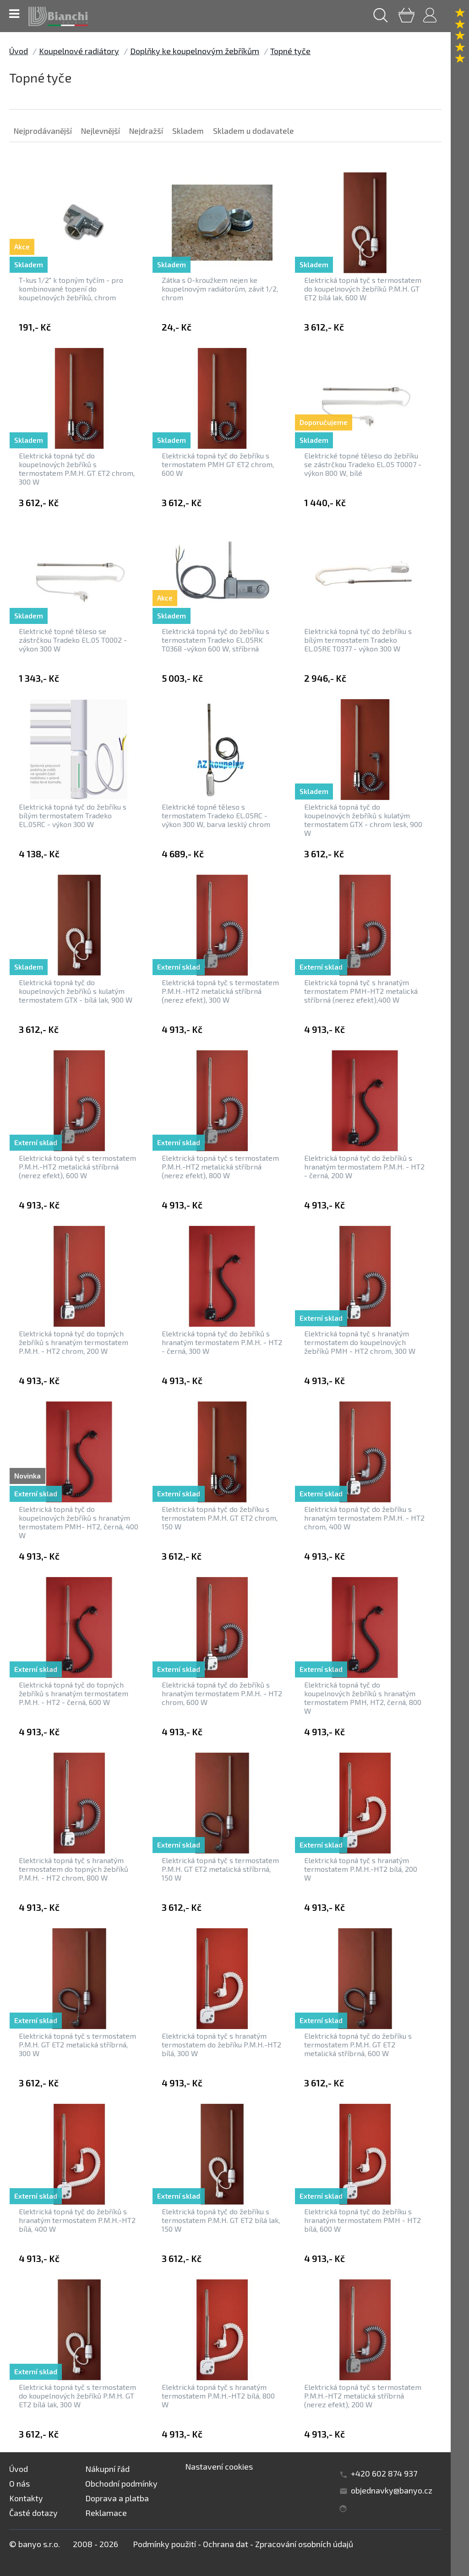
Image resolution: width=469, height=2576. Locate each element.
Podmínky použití (164, 2544)
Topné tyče (290, 51)
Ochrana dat (225, 2544)
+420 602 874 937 (384, 2473)
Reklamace (106, 2513)
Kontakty (26, 2498)
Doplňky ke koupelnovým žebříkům (194, 51)
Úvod (18, 51)
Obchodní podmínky (121, 2483)
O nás (19, 2483)
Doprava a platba (117, 2498)
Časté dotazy (33, 2513)
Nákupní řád (107, 2469)
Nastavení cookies (219, 2466)
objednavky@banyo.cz (391, 2490)
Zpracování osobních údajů (304, 2544)
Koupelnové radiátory (79, 51)
